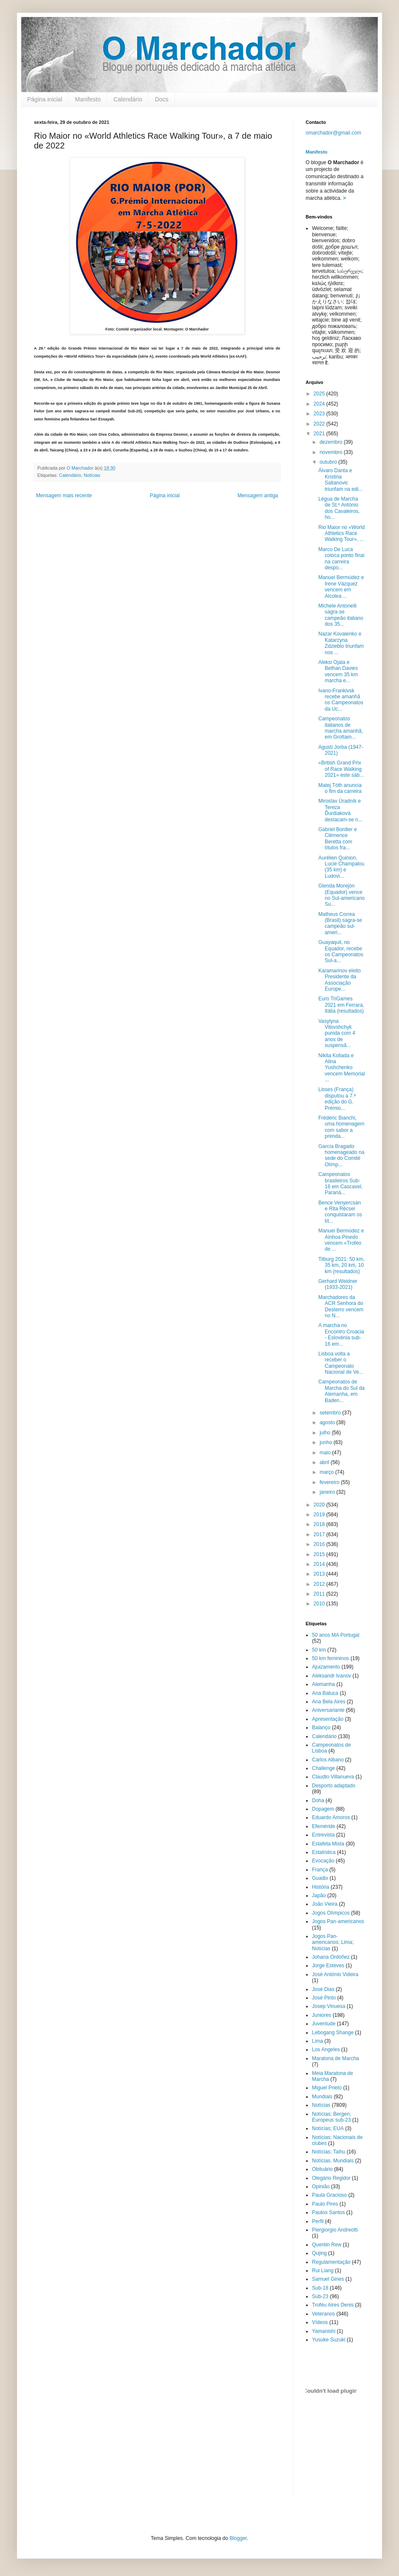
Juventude (323, 2024)
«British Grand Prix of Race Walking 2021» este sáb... (341, 769)
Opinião (320, 2187)
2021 (320, 434)
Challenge (323, 1768)
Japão (319, 1895)
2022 (320, 424)
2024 (320, 404)
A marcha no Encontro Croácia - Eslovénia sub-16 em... (341, 1334)
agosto (328, 1422)
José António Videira (335, 1974)
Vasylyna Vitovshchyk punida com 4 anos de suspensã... (336, 1033)
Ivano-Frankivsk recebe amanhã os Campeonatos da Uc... (340, 700)
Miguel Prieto (327, 2088)
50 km (319, 1650)
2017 (320, 1534)
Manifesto (88, 99)
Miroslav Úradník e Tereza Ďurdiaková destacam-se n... (340, 810)
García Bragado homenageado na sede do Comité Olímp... (341, 1155)
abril (325, 1462)
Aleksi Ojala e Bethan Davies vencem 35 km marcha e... (338, 671)
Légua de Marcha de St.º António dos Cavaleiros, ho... (339, 508)
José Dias (323, 1989)
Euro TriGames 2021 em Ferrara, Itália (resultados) (341, 1005)
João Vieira (324, 1904)
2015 (320, 1554)
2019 (320, 1515)
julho (326, 1433)
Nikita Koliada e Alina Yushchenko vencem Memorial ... (341, 1068)
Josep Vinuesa (329, 2006)
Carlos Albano (328, 1760)
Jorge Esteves (328, 1965)
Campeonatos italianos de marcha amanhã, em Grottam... (340, 728)
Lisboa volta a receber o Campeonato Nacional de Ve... (340, 1363)
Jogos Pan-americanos (338, 1921)
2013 (320, 1574)
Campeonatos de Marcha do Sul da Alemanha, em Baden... (341, 1391)
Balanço (321, 1727)
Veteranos (323, 2314)
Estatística (323, 1852)
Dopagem (323, 1809)
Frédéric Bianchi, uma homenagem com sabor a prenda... (341, 1127)
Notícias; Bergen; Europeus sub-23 (331, 2117)
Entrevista (323, 1835)
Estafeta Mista (328, 1844)
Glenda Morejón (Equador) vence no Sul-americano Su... (341, 895)
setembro (331, 1413)
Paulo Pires (325, 2204)
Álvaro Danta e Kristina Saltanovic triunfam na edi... (340, 480)
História (320, 1887)
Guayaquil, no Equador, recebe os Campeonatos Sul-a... (340, 951)
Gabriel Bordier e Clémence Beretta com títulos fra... (337, 838)
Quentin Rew (326, 2245)
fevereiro (330, 1482)
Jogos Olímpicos (331, 1913)
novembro (332, 452)
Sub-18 (320, 2288)
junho (327, 1442)
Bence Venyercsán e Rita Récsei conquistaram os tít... (340, 1212)
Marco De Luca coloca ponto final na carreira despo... (341, 558)
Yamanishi (323, 2331)
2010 (320, 1604)
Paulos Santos (328, 2212)
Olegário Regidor (331, 2178)
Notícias (92, 475)
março (327, 1472)
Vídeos (320, 2322)
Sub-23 (320, 2296)
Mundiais (322, 2097)
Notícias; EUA (328, 2128)
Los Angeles (326, 2049)
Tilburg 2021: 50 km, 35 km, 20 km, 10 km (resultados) (341, 1265)
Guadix (320, 1878)
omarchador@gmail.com (333, 133)
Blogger (238, 2538)
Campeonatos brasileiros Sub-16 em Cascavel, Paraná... (340, 1183)
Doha (318, 1800)
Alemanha (323, 1684)
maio (326, 1453)
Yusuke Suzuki (329, 2340)
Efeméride (323, 1826)
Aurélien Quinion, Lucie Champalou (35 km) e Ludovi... (341, 867)
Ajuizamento (326, 1667)
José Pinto (324, 1998)
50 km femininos (330, 1658)
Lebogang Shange (333, 2033)
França (320, 1870)
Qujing (319, 2253)
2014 (320, 1564)
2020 (320, 1505)
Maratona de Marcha (335, 2058)
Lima (317, 2041)
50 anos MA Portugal (335, 1635)
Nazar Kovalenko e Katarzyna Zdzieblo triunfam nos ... (341, 643)
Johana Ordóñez (331, 1957)
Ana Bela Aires (329, 1702)
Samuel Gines (328, 2279)
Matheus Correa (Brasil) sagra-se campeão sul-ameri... (340, 923)
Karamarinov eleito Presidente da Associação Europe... (339, 980)
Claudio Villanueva (333, 1777)
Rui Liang (323, 2271)
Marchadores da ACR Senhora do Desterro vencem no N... (340, 1306)
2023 (320, 414)
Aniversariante (328, 1710)
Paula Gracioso (329, 2195)
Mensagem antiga (258, 495)
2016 (320, 1544)
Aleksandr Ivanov (331, 1676)
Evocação (323, 1861)
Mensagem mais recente (64, 495)
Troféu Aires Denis (333, 2305)
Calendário (127, 99)
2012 (320, 1584)
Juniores (321, 2015)
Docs (162, 99)
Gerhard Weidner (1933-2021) (337, 1284)
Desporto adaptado (333, 1786)
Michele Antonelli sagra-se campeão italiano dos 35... (340, 615)
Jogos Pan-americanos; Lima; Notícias (333, 1942)
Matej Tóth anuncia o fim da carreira (340, 788)
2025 (320, 394)
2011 (320, 1594)
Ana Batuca (325, 1693)
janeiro (328, 1492)
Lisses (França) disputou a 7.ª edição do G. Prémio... (337, 1098)
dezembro (332, 442)
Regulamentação (331, 2262)
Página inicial (44, 99)
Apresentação (327, 1719)
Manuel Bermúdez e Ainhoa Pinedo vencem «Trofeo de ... (341, 1240)
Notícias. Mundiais (333, 2161)
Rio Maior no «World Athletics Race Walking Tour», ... (341, 533)
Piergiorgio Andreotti (335, 2230)
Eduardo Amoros (331, 1817)
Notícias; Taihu (329, 2152)
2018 (320, 1524)
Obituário (322, 2169)
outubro (329, 462)
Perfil (317, 2221)
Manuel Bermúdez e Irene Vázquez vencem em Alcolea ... (341, 586)
